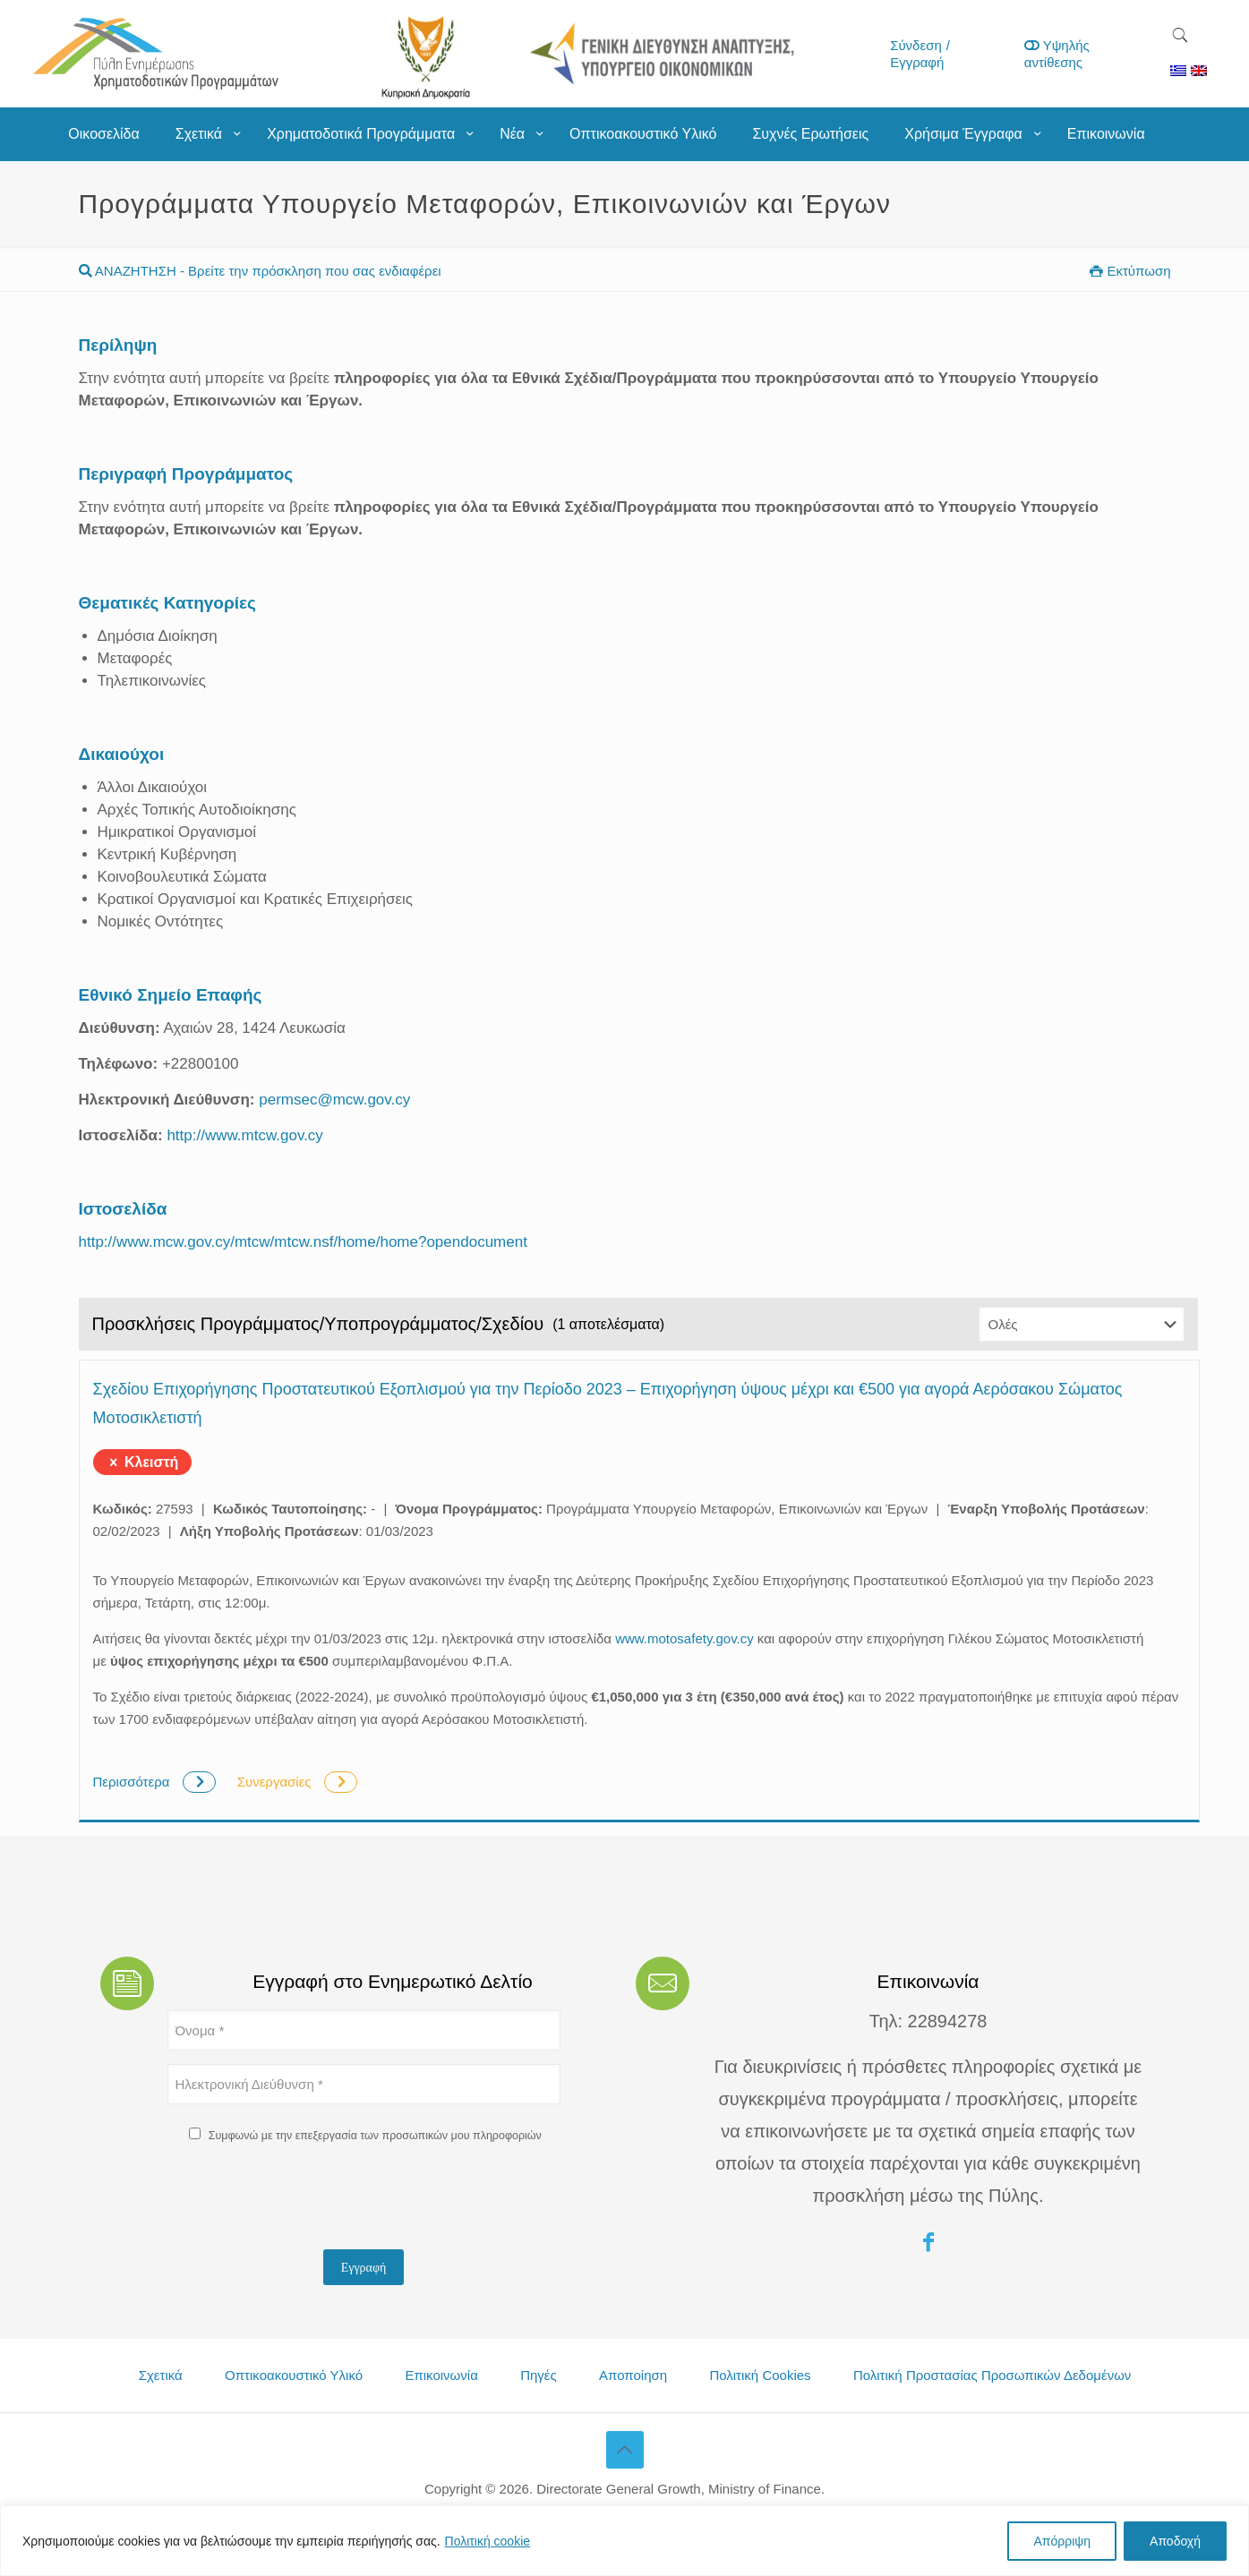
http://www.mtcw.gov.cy (244, 1135)
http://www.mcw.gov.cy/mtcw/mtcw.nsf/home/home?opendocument (303, 1241)
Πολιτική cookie (488, 2541)
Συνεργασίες (297, 1781)
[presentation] (303, 2201)
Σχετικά (161, 2375)
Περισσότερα (156, 1781)
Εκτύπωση (1130, 270)
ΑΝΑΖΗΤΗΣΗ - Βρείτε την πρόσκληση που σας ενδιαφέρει (260, 270)
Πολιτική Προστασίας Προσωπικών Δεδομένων (992, 2375)
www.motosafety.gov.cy (684, 1638)
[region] (624, 2540)
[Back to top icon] (625, 2450)
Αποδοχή (1175, 2541)
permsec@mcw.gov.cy (334, 1099)
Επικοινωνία (441, 2375)
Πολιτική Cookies (759, 2375)
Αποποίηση (633, 2375)
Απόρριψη (1062, 2541)
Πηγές (538, 2375)
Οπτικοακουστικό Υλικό (294, 2375)
